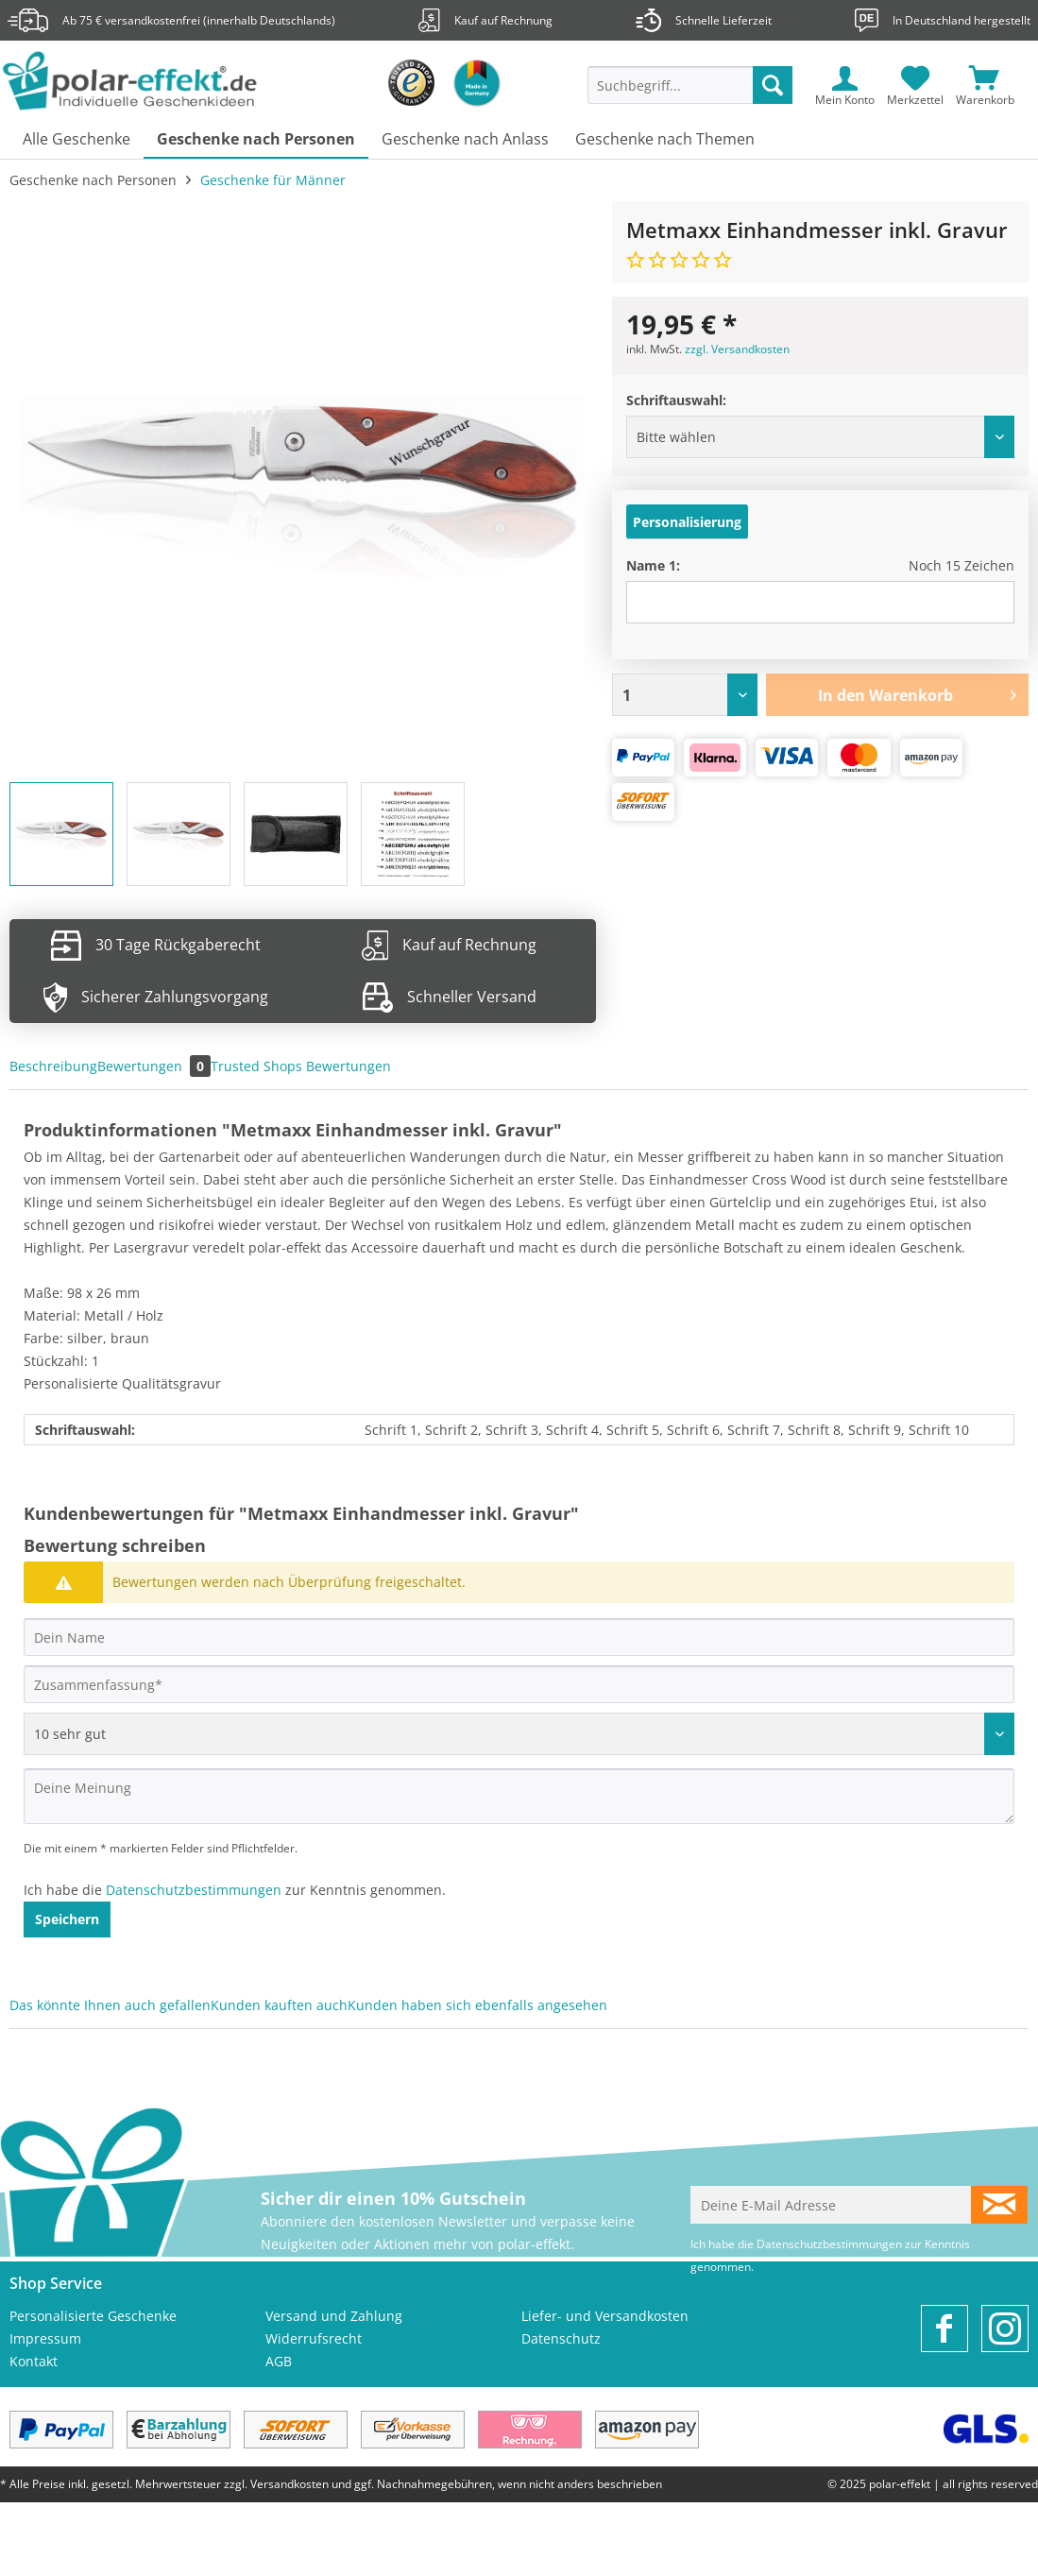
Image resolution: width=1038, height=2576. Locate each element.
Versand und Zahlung (333, 2316)
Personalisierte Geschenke (93, 2316)
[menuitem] (689, 94)
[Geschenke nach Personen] (256, 140)
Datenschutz (561, 2338)
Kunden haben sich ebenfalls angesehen (477, 2005)
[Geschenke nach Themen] (665, 140)
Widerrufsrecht (313, 2338)
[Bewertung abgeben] (519, 1734)
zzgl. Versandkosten (737, 349)
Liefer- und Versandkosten (605, 2316)
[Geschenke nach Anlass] (465, 140)
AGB (278, 2361)
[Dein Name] (519, 1637)
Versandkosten (289, 2484)
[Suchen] (772, 85)
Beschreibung (53, 1066)
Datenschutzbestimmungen (193, 1890)
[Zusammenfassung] (519, 1684)
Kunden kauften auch (279, 2005)
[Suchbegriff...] (689, 85)
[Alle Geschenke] (76, 140)
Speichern (67, 1919)
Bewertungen (154, 1066)
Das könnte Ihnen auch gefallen (110, 2005)
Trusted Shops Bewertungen (301, 1066)
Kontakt (33, 2361)
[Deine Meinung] (519, 1796)
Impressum (45, 2338)
